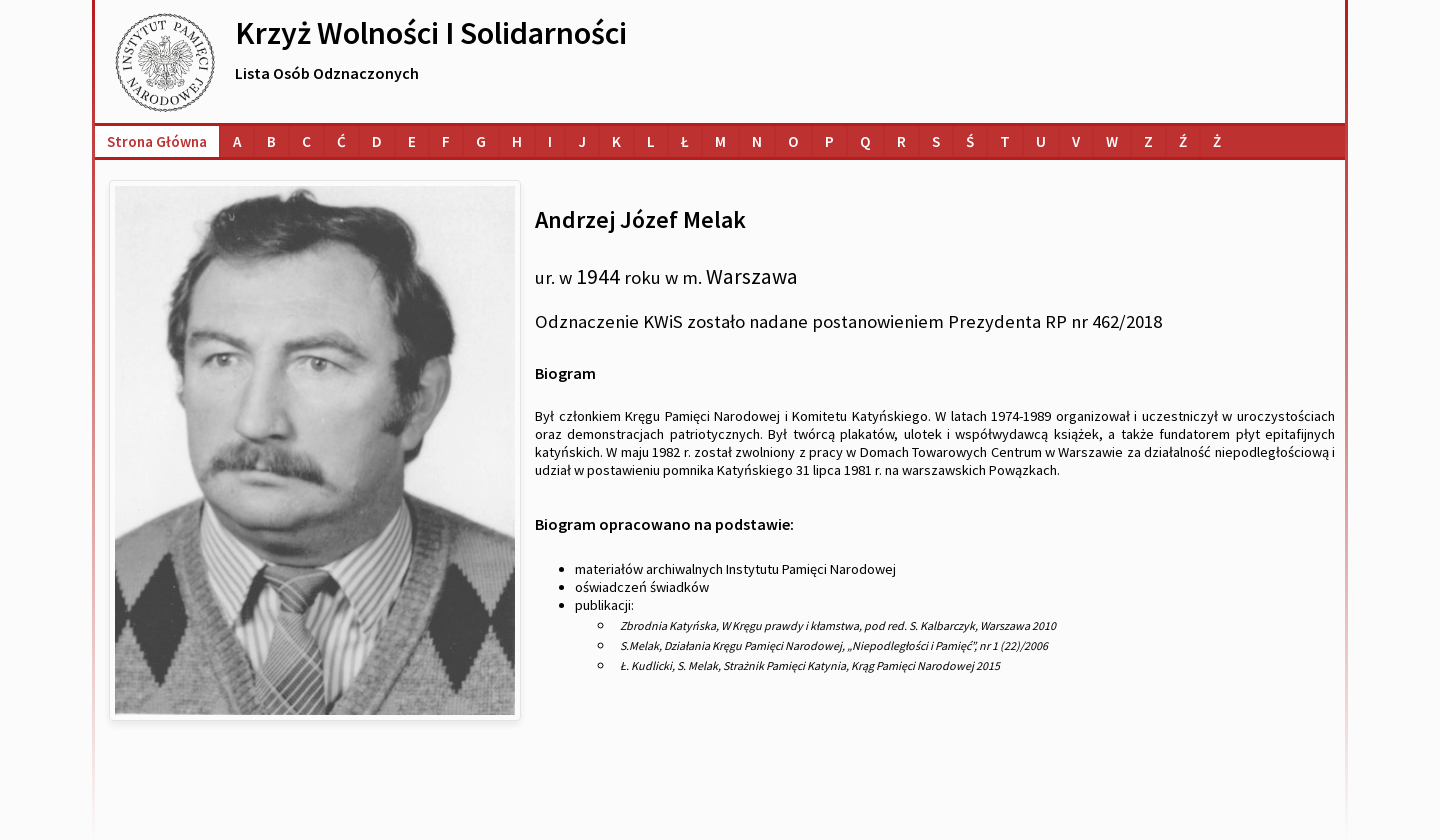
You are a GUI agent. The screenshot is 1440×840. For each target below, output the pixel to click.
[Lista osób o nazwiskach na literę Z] (1148, 141)
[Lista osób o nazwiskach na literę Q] (865, 141)
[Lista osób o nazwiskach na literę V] (1076, 141)
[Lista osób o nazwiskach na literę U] (1041, 141)
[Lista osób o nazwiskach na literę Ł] (685, 141)
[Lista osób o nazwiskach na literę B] (271, 141)
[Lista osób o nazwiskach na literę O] (793, 141)
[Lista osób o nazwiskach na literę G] (481, 141)
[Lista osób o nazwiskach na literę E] (412, 141)
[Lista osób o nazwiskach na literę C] (306, 141)
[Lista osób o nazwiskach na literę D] (377, 141)
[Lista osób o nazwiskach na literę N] (757, 141)
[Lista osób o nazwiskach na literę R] (901, 141)
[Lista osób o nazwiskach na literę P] (829, 141)
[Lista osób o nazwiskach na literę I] (550, 141)
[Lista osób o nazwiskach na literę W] (1112, 141)
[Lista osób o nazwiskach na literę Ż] (1217, 141)
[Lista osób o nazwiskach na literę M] (720, 141)
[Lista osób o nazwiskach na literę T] (1005, 141)
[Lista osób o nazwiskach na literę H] (517, 141)
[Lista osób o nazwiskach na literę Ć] (341, 141)
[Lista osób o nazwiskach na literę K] (616, 141)
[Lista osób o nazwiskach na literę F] (446, 141)
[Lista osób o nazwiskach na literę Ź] (1183, 141)
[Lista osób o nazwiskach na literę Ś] (970, 141)
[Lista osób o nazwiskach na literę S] (936, 141)
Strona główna (157, 141)
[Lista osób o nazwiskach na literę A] (237, 141)
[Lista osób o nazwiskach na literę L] (651, 141)
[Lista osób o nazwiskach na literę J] (582, 141)
